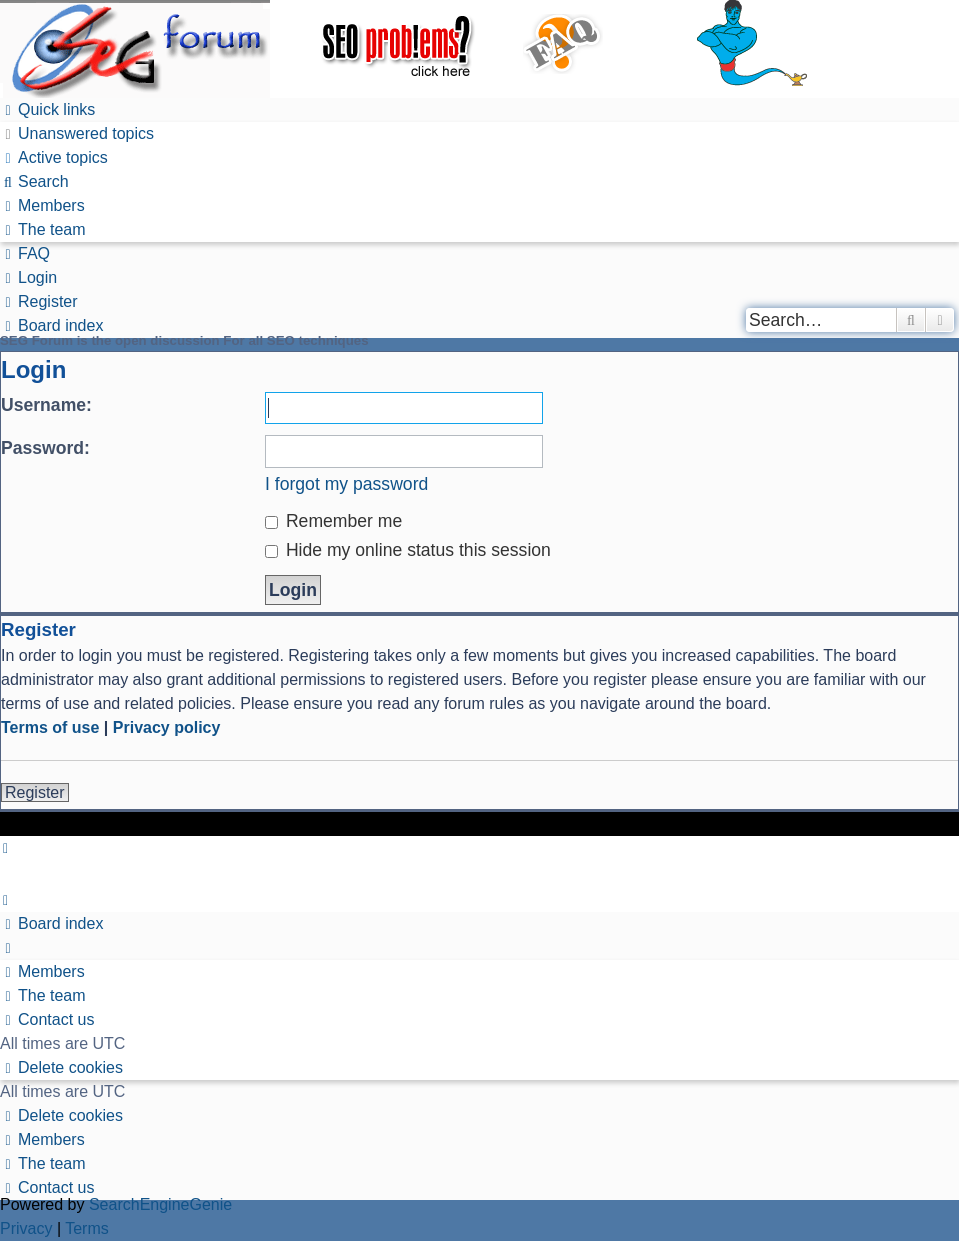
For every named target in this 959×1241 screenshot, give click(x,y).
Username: (46, 405)
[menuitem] (77, 133)
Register (35, 792)
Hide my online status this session (408, 550)
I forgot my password (346, 484)
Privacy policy (167, 727)
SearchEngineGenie (160, 1204)
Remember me (333, 521)
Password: (45, 448)
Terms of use (50, 727)
